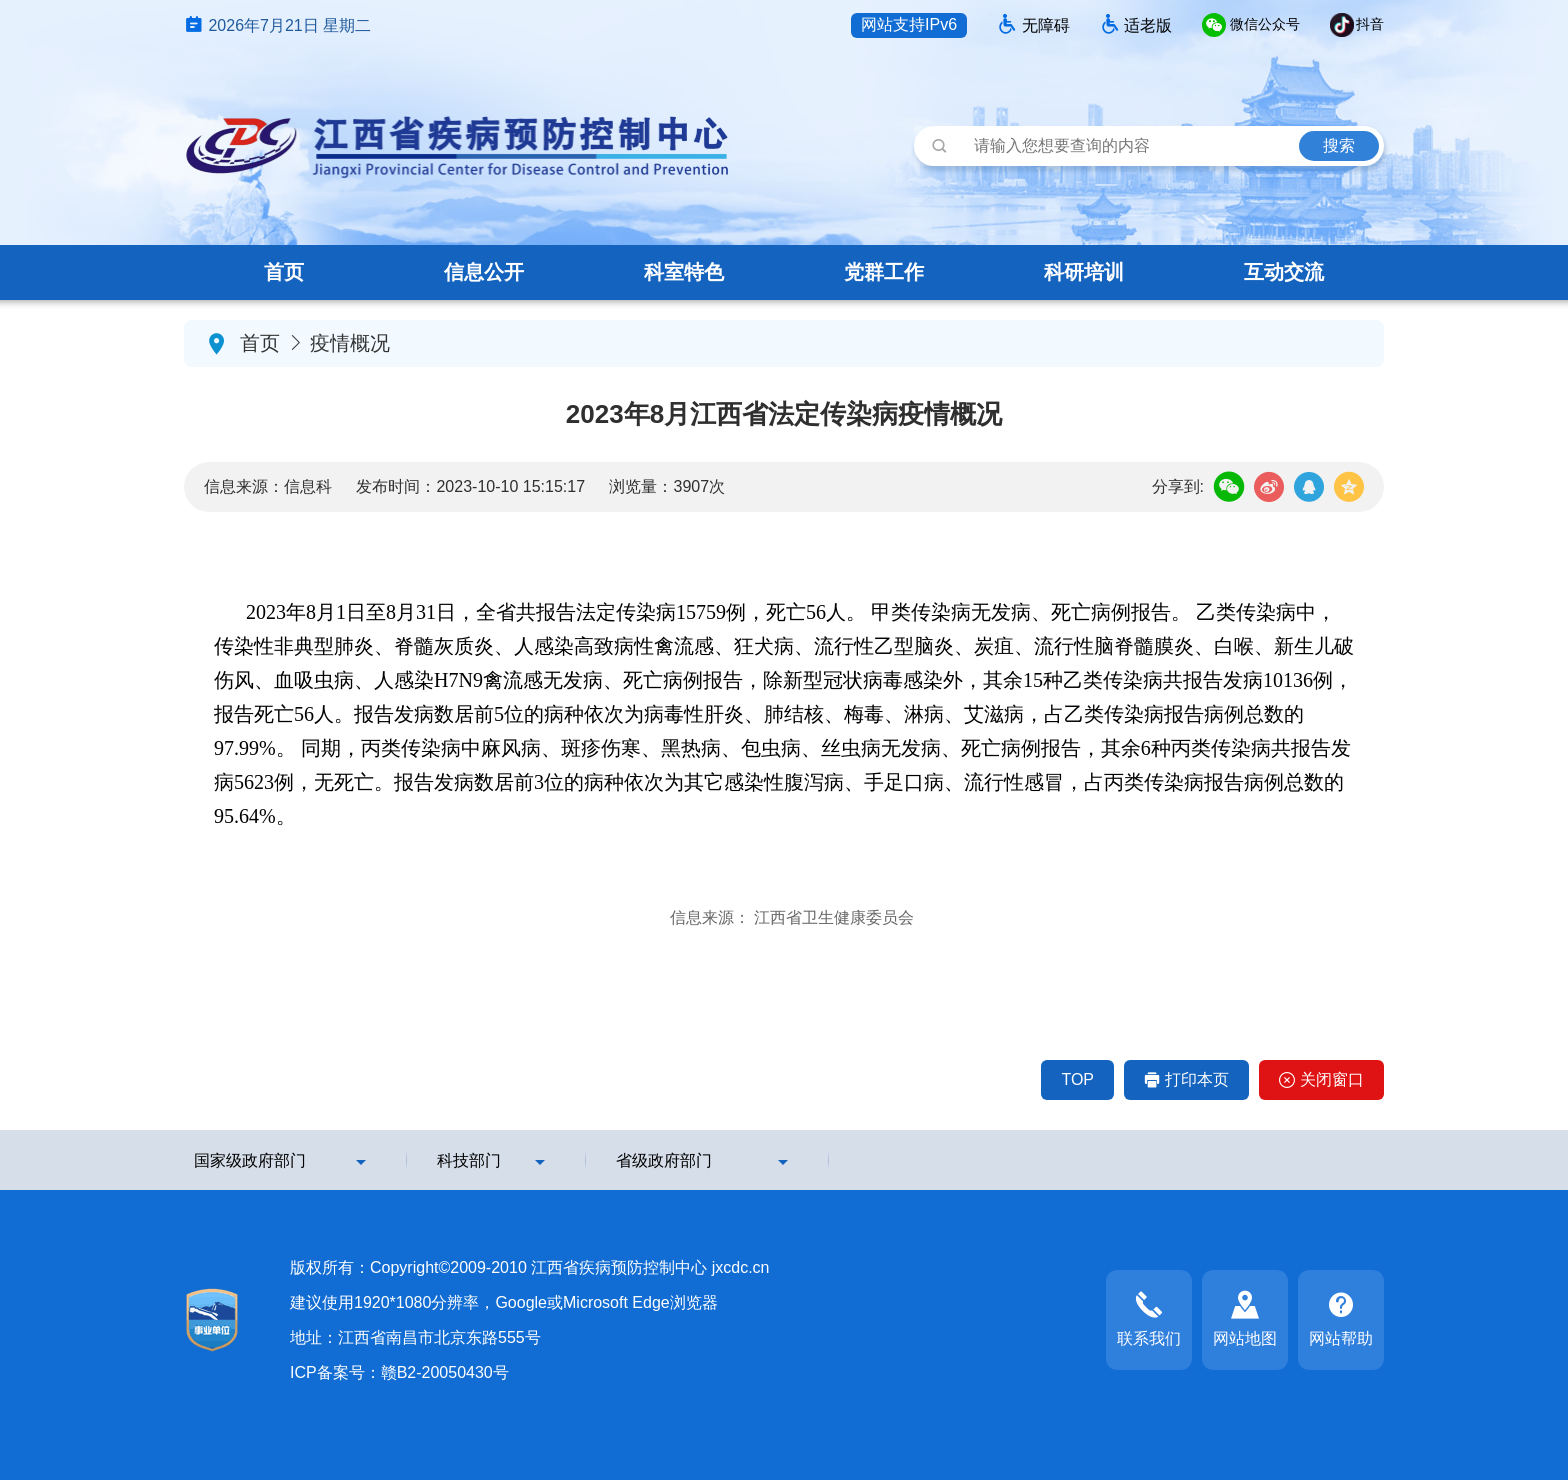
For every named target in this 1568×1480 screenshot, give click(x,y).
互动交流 (1284, 272)
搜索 (1339, 145)
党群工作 (884, 272)
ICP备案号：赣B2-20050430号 (399, 1372)
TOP (1077, 1079)
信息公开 (484, 272)
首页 (284, 272)
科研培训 (1084, 272)
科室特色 (684, 272)
